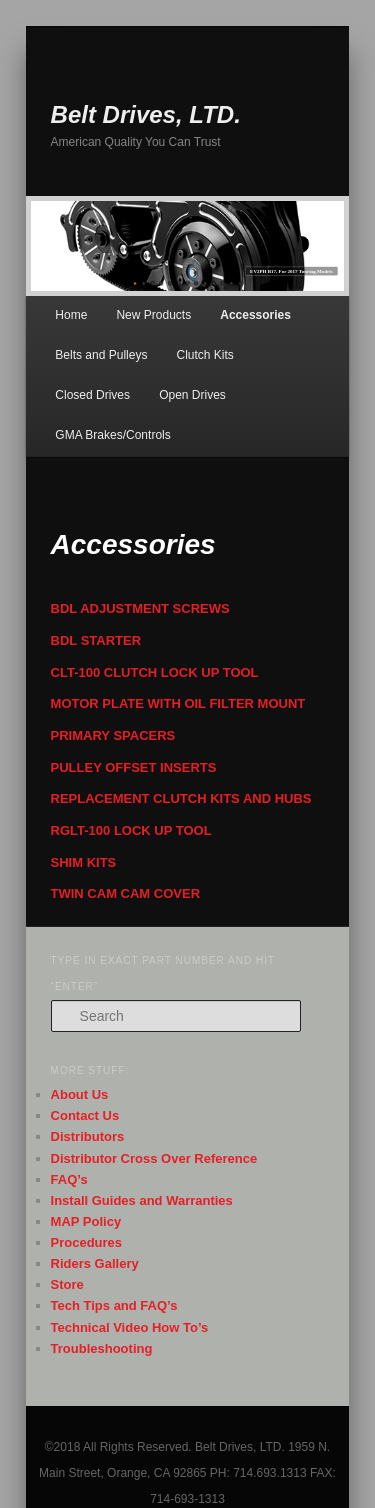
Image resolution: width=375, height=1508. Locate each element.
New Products (153, 315)
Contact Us (85, 1115)
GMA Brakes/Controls (112, 435)
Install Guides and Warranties (142, 1200)
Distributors (88, 1136)
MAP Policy (86, 1221)
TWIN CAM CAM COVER (126, 893)
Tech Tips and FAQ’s (114, 1305)
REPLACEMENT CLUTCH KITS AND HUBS (181, 798)
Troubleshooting (102, 1348)
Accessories (255, 315)
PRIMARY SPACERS (113, 735)
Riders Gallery (95, 1263)
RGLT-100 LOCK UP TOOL (131, 830)
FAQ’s (69, 1179)
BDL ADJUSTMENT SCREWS (140, 608)
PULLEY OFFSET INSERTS (134, 767)
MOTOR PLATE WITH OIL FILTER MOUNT (178, 703)
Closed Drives (92, 395)
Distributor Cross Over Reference (154, 1158)
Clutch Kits (205, 355)
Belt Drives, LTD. (146, 114)
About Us (80, 1094)
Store (67, 1284)
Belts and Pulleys (101, 355)
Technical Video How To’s (130, 1327)
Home (71, 315)
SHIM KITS (84, 862)
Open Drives (192, 395)
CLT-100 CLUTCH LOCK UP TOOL (155, 672)
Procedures (87, 1242)
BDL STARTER (96, 640)
